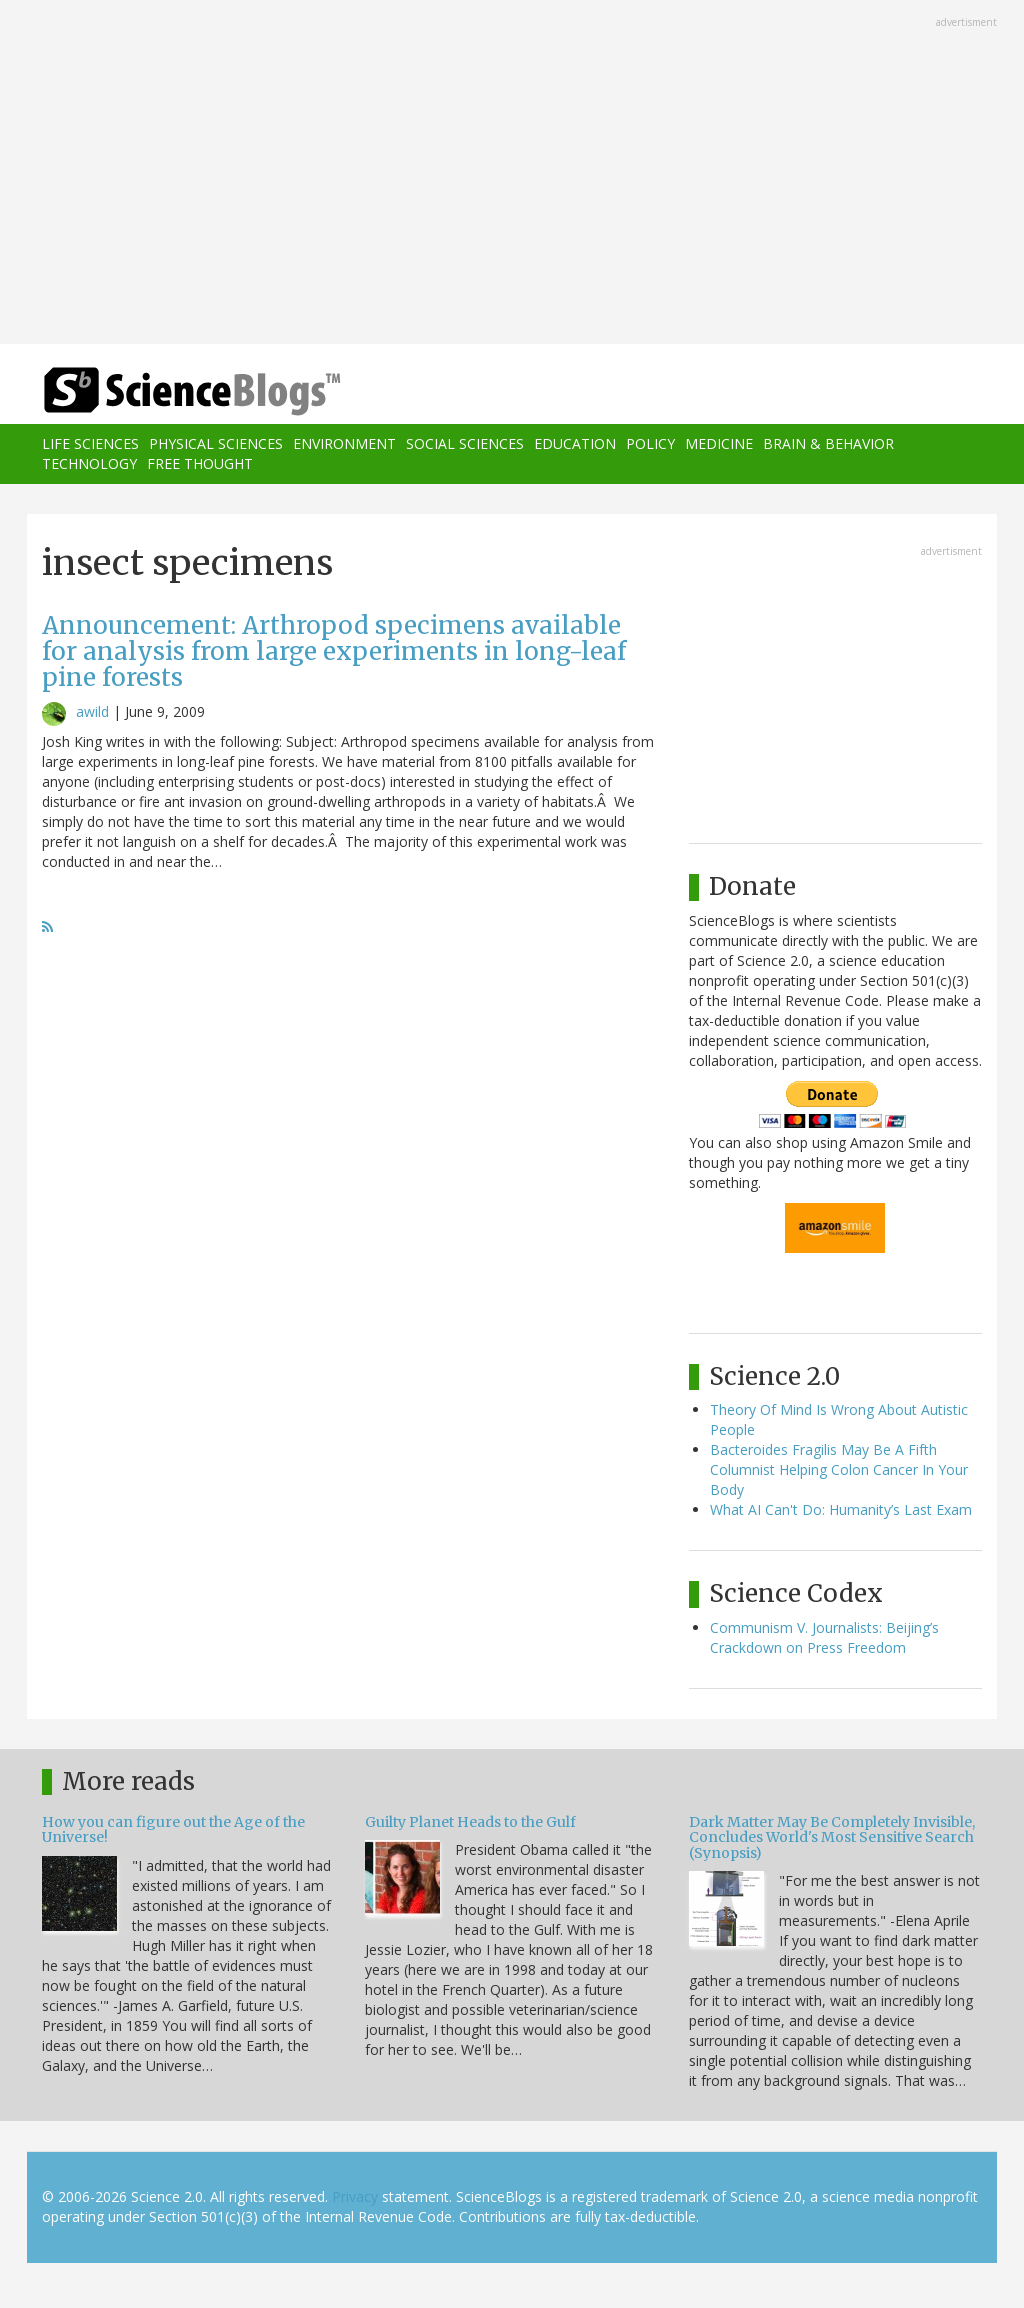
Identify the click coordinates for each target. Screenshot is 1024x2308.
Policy (650, 443)
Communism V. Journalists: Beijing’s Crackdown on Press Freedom (824, 1637)
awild (92, 711)
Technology (89, 463)
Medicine (719, 443)
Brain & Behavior (828, 443)
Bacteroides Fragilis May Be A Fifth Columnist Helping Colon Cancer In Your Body (839, 1469)
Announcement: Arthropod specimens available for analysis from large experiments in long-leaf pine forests (334, 652)
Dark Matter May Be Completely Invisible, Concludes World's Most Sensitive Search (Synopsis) (832, 1837)
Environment (344, 443)
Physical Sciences (216, 443)
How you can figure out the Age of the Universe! (173, 1829)
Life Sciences (90, 443)
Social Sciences (465, 443)
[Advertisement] (512, 174)
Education (575, 443)
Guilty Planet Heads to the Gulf (470, 1822)
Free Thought (200, 463)
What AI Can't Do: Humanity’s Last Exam (841, 1509)
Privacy (355, 2196)
